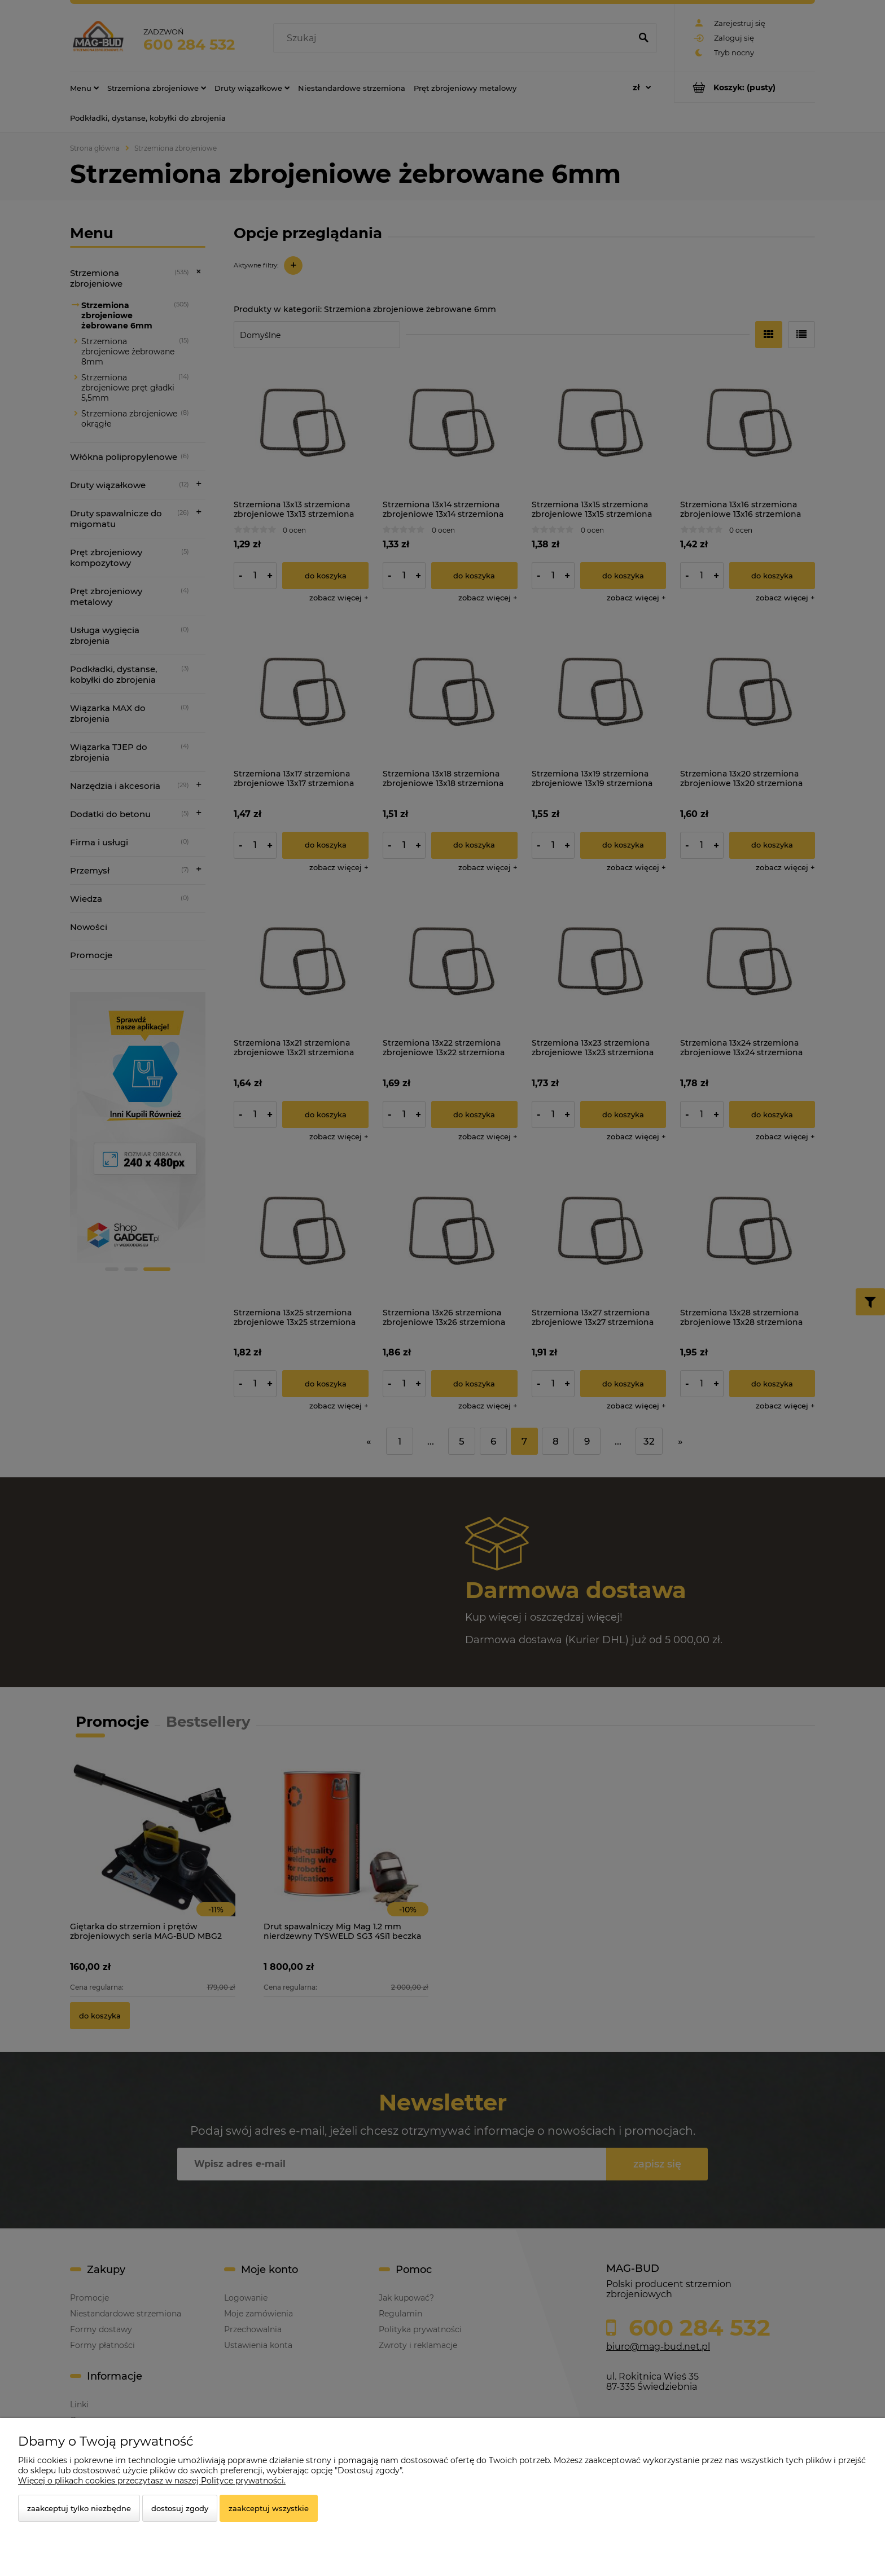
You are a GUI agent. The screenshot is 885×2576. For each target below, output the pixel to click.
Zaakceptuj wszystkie (269, 2508)
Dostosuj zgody (179, 2508)
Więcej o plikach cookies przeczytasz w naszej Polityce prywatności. (152, 2481)
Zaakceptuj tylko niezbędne (79, 2508)
